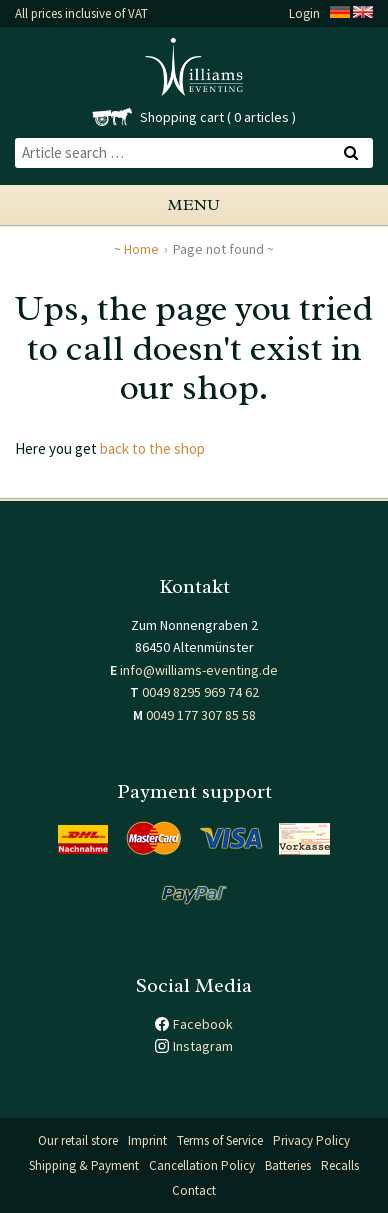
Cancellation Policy (202, 1165)
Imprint (147, 1140)
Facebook (203, 1024)
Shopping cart (182, 117)
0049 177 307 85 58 (201, 715)
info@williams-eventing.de (199, 670)
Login (304, 13)
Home (141, 249)
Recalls (340, 1165)
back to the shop (152, 448)
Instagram (203, 1046)
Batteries (288, 1165)
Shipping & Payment (84, 1165)
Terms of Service (220, 1140)
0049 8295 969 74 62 (200, 692)
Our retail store (78, 1140)
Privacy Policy (311, 1140)
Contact (194, 1190)
